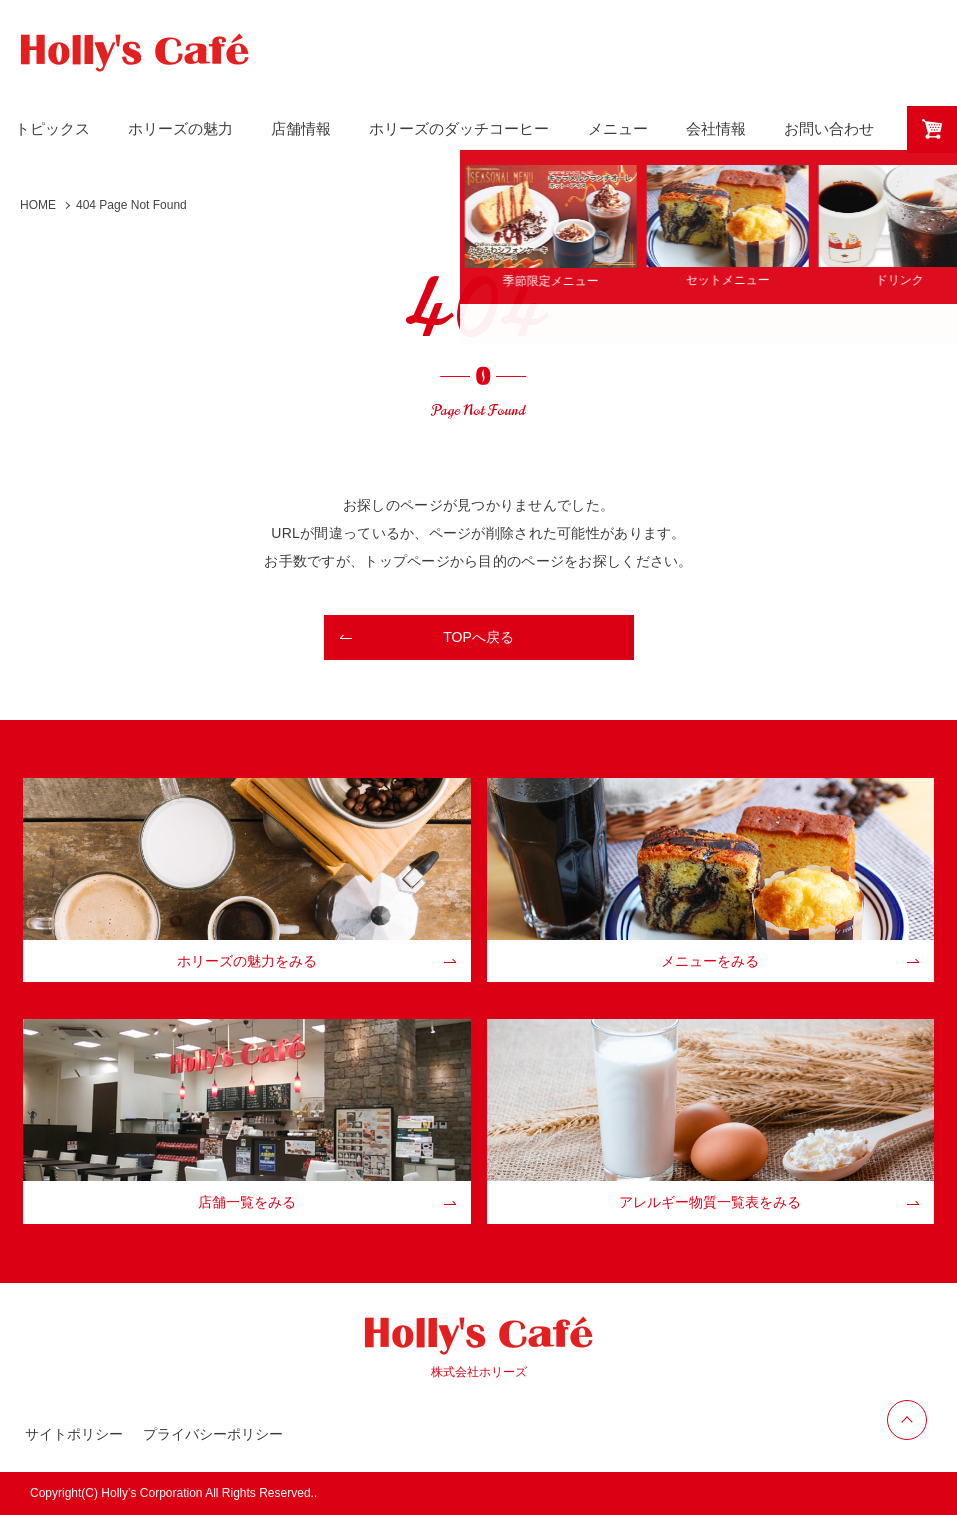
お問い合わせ (829, 128)
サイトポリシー (74, 1434)
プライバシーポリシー (213, 1434)
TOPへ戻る (478, 637)
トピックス (52, 128)
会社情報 (716, 128)
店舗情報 (301, 128)
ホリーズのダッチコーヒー (459, 128)
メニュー (618, 128)
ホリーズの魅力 (180, 128)
